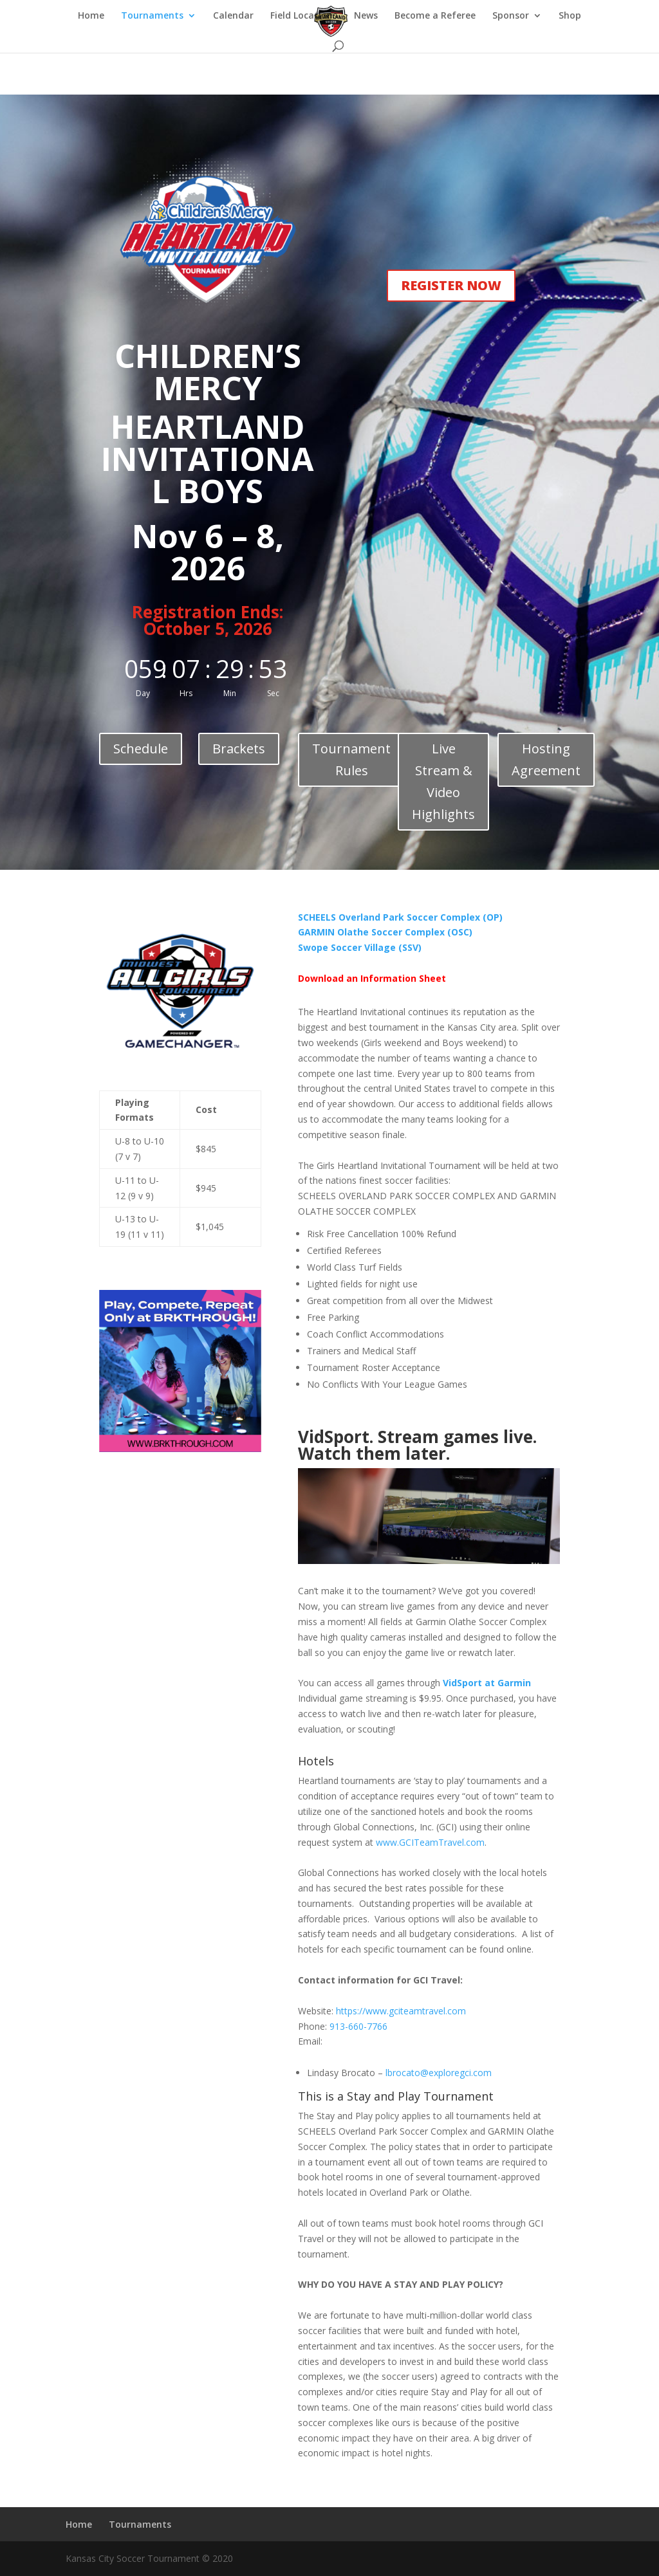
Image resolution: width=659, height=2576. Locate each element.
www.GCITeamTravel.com (430, 1842)
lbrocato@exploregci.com (438, 2072)
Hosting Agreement (546, 759)
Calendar (233, 16)
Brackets (238, 748)
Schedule (140, 748)
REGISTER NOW (451, 285)
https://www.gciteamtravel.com (401, 2011)
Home (91, 16)
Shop (570, 16)
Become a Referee (435, 16)
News (366, 16)
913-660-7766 (358, 2026)
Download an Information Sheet (372, 978)
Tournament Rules (351, 759)
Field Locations (303, 16)
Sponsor (510, 16)
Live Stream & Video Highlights (443, 781)
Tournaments (152, 16)
